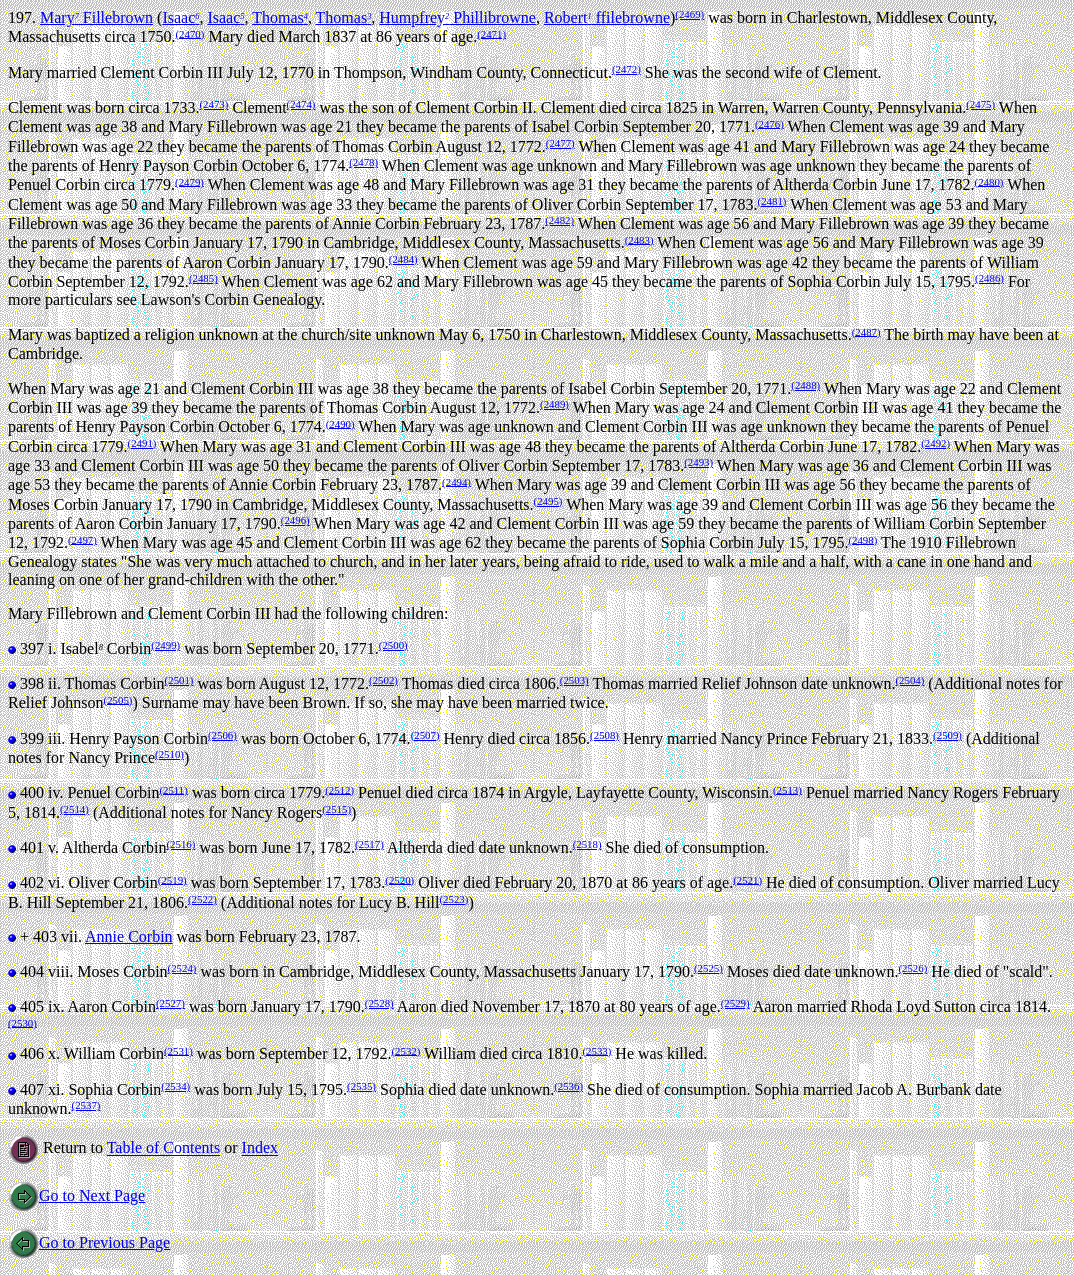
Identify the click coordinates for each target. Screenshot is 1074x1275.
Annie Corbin (129, 936)
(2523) (454, 899)
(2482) (559, 220)
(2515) (336, 809)
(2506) (222, 735)
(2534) (175, 1086)
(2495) (548, 501)
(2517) (369, 844)
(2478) (363, 162)
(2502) (383, 680)
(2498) (862, 539)
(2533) (596, 1050)
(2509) (947, 735)
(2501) (179, 680)
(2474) (301, 104)
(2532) (405, 1050)
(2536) (568, 1086)
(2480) (989, 181)
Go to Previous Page (89, 1242)
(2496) (295, 520)
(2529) (735, 1003)
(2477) (560, 143)
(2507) (425, 735)
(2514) (74, 809)
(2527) (170, 1003)
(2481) (772, 201)
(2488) (805, 385)
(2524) (182, 968)
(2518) (587, 844)
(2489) (554, 404)
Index (260, 1148)
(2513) (787, 789)
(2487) (866, 331)
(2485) (203, 278)
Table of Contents (164, 1148)
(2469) (689, 14)
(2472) (626, 69)
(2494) (456, 481)
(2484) (403, 259)
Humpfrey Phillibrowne (457, 17)
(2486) (989, 278)
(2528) (379, 1003)
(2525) (708, 968)
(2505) (118, 699)
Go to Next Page (76, 1195)
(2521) (747, 879)
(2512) (339, 789)
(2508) (604, 735)
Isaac (180, 17)
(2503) (574, 680)
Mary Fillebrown (96, 17)
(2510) (169, 754)
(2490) (340, 423)
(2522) (202, 899)
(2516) (181, 844)
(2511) (173, 789)
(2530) (22, 1022)
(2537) (86, 1105)
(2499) (165, 645)
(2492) (935, 443)
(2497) (82, 539)
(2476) (769, 123)
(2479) (189, 181)
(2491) (142, 443)
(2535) (361, 1086)
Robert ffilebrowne (607, 17)
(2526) (912, 968)
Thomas (280, 17)
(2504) (909, 680)
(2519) (172, 879)
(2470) (190, 33)
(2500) (393, 645)
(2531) (178, 1050)
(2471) (491, 33)
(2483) (639, 239)
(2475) (980, 104)
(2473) (214, 104)
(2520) (399, 879)
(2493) (698, 462)
